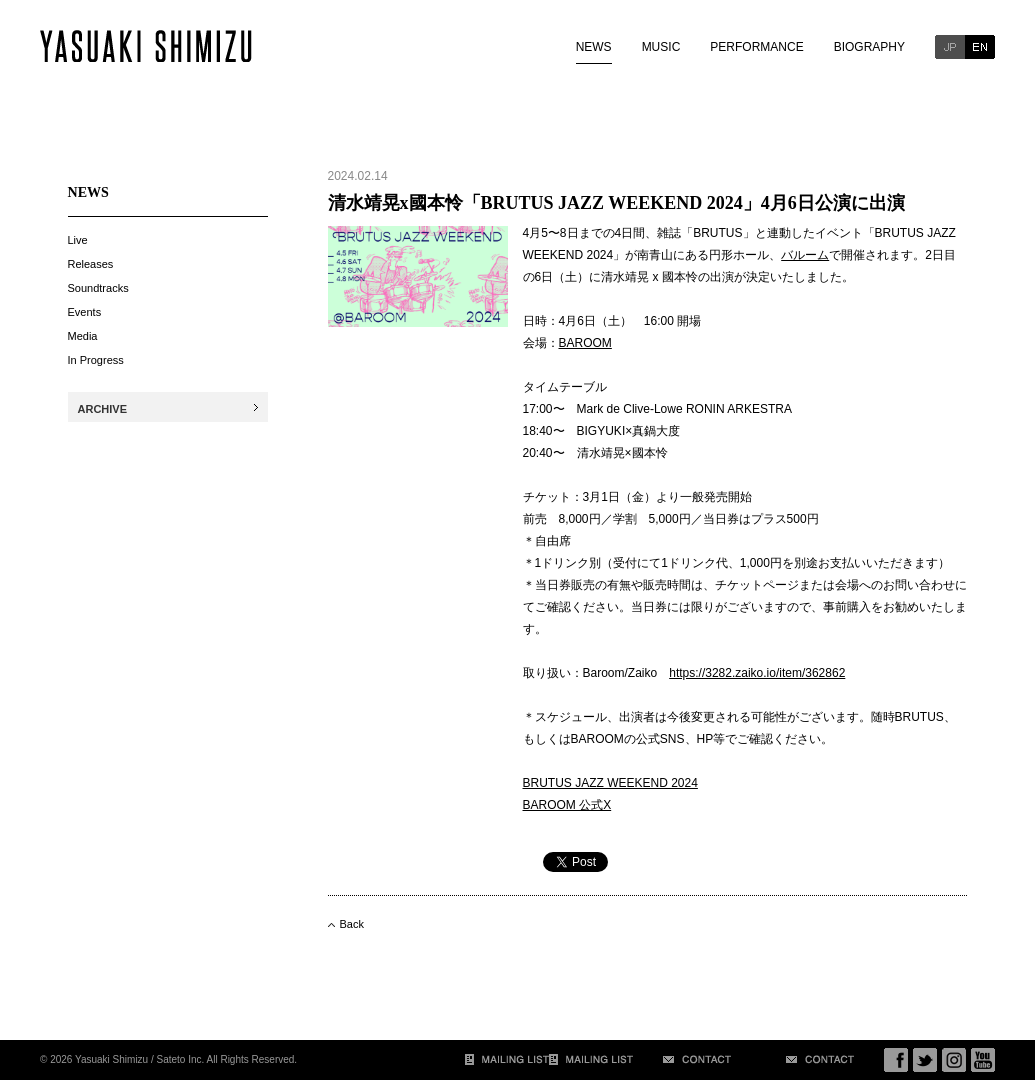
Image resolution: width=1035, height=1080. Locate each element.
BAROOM (585, 343)
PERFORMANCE (756, 47)
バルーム (805, 255)
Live (78, 240)
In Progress (96, 360)
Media (83, 336)
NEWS (594, 47)
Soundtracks (98, 288)
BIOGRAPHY (869, 47)
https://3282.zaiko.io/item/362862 (757, 673)
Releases (91, 264)
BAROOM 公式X (567, 805)
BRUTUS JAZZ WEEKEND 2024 (610, 783)
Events (85, 312)
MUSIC (661, 47)
